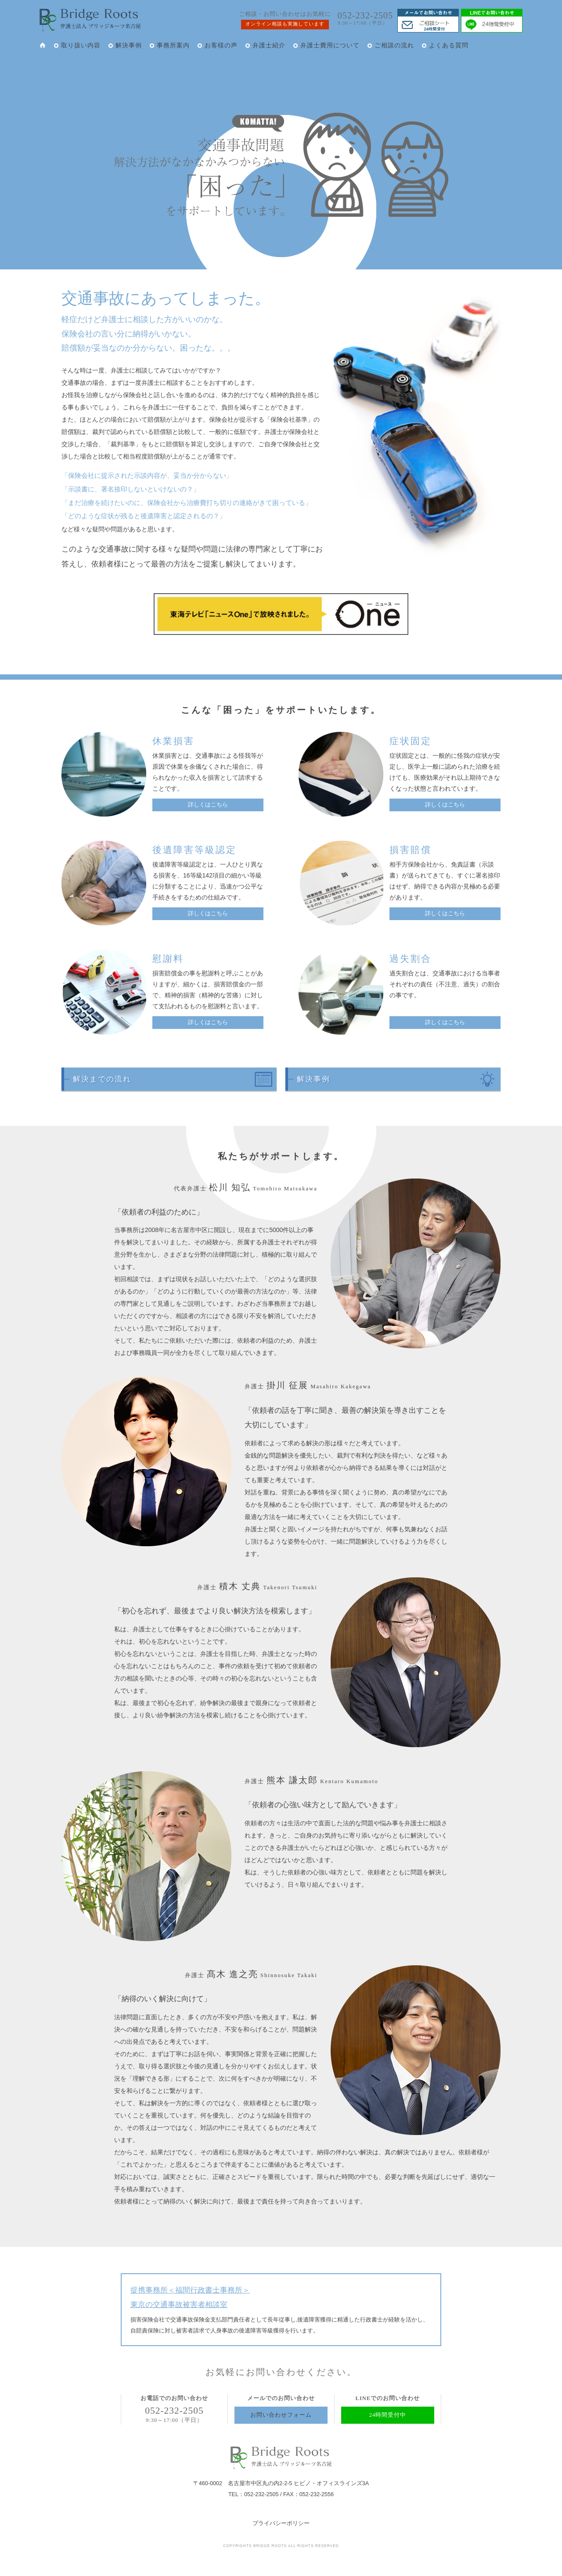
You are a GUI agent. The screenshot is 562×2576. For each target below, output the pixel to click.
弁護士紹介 (268, 45)
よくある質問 (448, 45)
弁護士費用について (330, 45)
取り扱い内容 (81, 45)
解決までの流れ (102, 1079)
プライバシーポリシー (281, 2523)
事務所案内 (173, 45)
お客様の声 (221, 45)
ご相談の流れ (394, 45)
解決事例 (128, 45)
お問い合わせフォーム (281, 2415)
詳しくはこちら (208, 805)
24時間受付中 (388, 2415)
